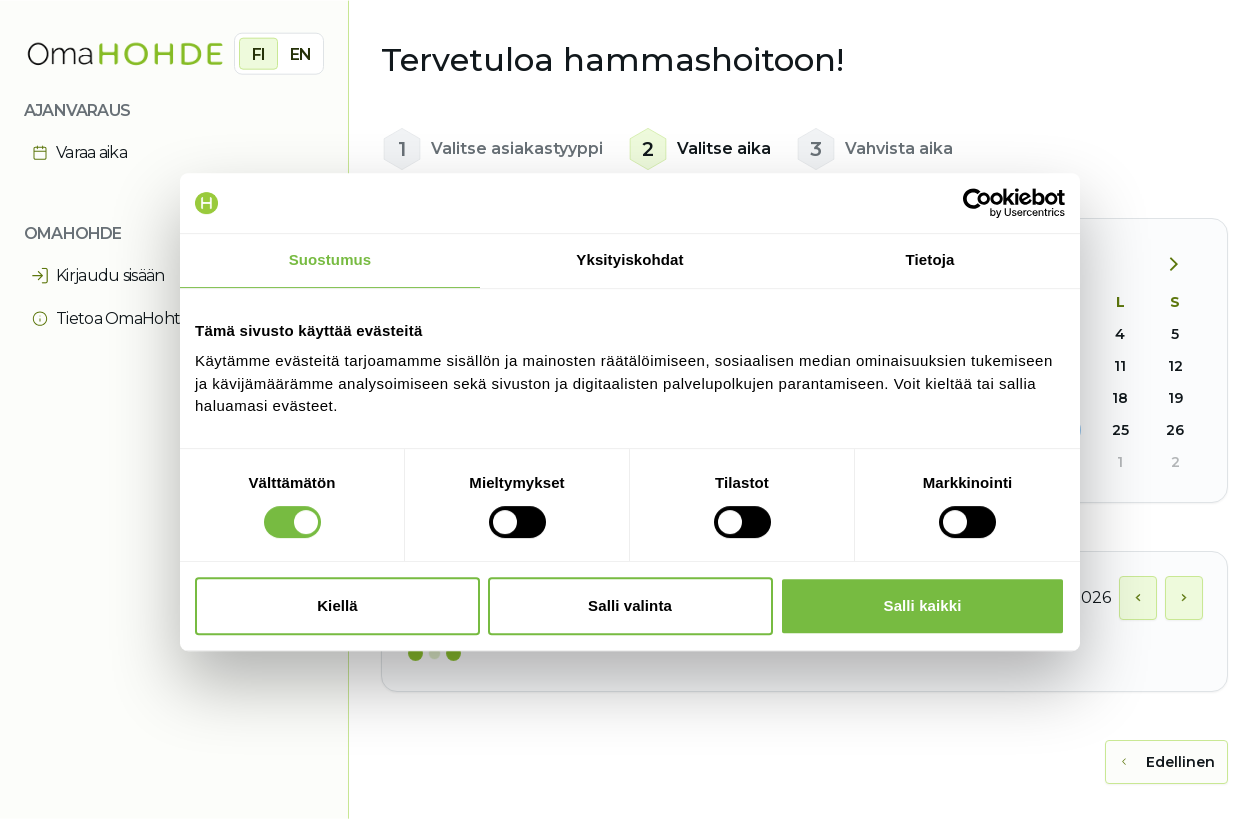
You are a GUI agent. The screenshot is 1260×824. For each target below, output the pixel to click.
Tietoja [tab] (930, 259)
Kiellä (337, 605)
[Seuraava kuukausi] (1181, 265)
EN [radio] (300, 53)
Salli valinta (630, 605)
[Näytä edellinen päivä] (1138, 598)
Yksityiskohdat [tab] (629, 259)
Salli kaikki (923, 605)
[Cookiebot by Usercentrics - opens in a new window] (977, 203)
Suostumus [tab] (330, 259)
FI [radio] (258, 53)
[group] (279, 53)
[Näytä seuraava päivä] (1184, 598)
